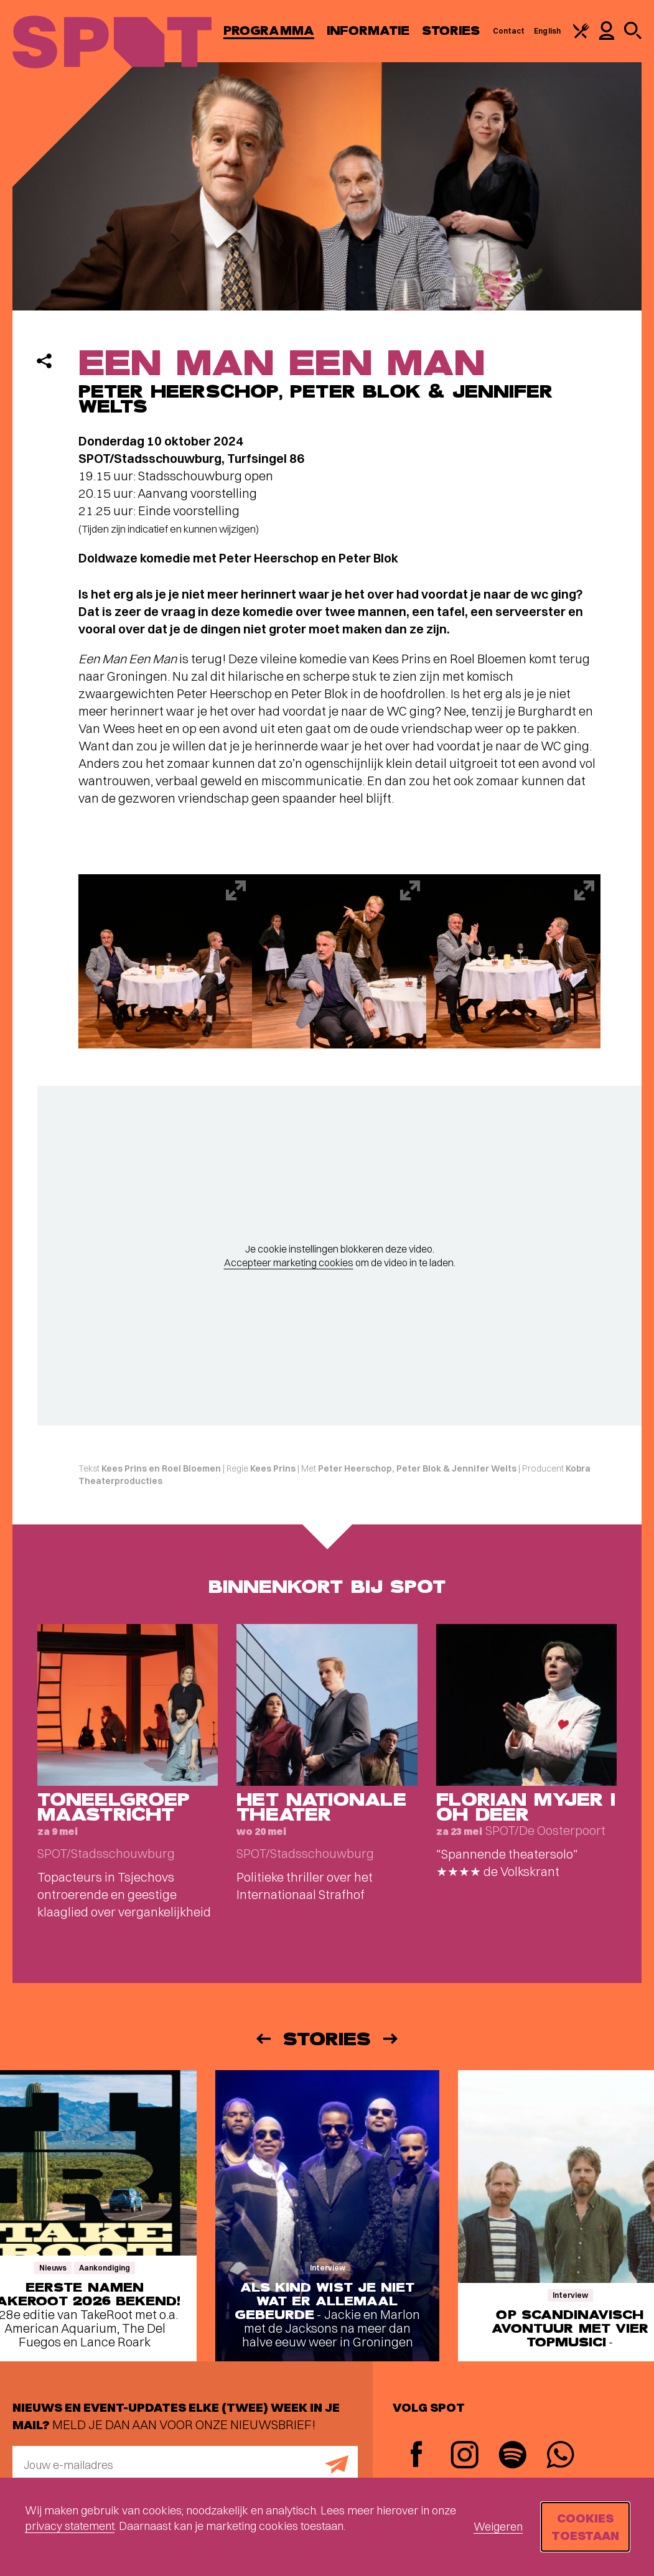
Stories (451, 31)
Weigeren (498, 2526)
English (547, 30)
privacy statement (69, 2526)
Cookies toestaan (585, 2526)
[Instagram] (464, 2456)
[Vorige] (263, 2038)
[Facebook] (417, 2456)
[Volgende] (391, 2038)
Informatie (368, 31)
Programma (268, 31)
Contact (509, 30)
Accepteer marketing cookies (288, 1262)
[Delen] (44, 361)
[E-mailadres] (185, 2464)
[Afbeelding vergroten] (165, 961)
